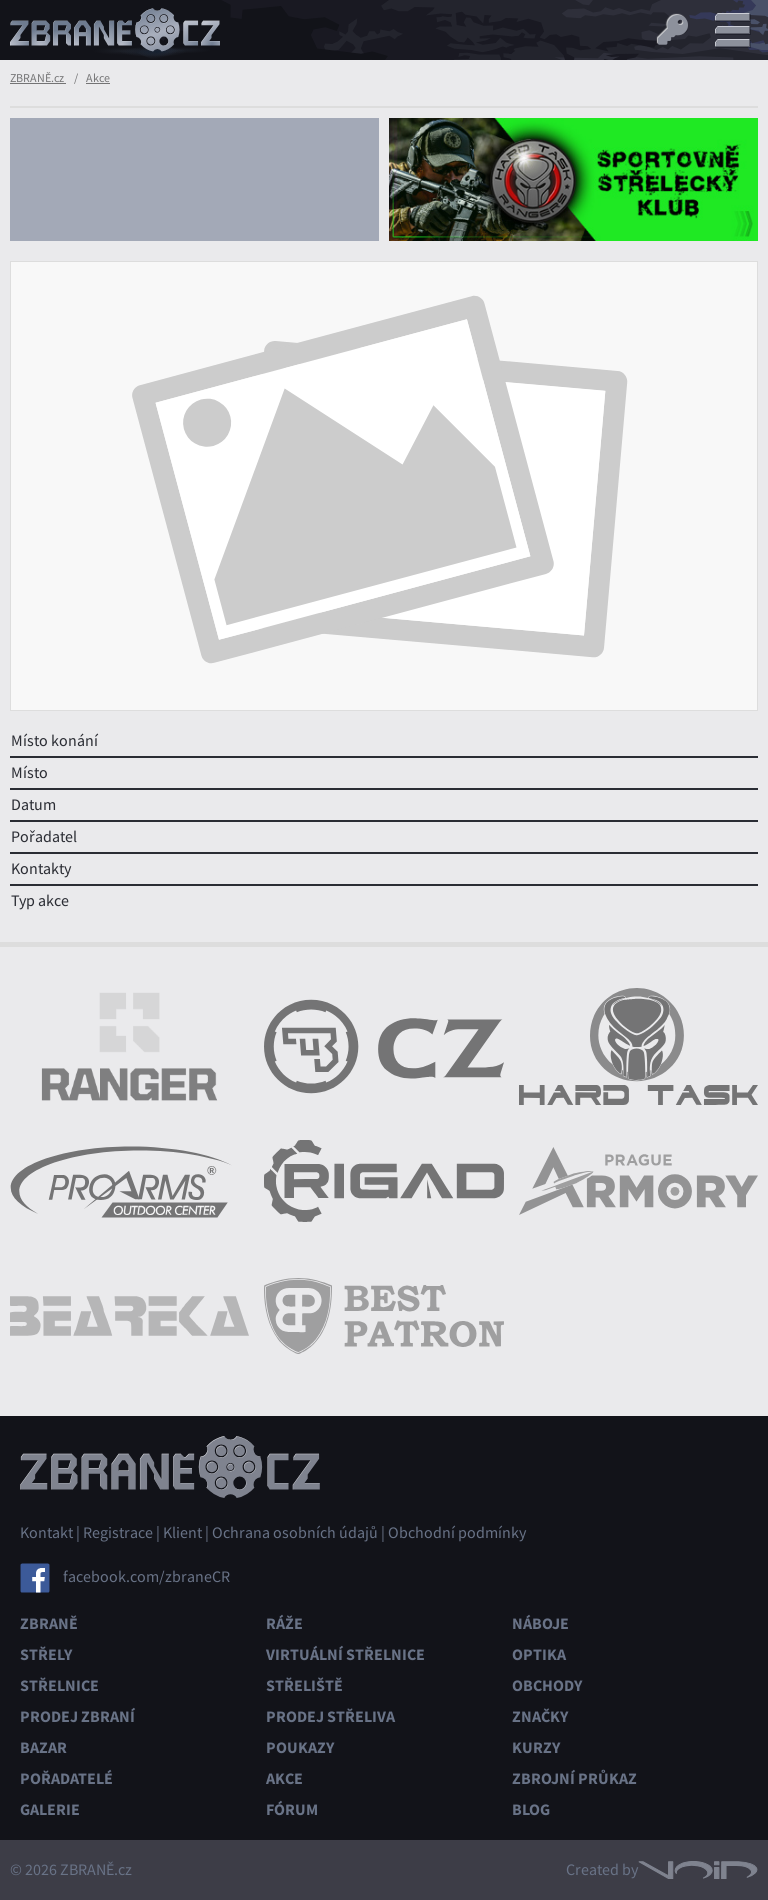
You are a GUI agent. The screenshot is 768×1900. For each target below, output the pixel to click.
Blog (531, 1809)
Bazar (43, 1747)
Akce (98, 78)
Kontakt (46, 1533)
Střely (46, 1654)
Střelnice (59, 1685)
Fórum (292, 1809)
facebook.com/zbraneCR (146, 1576)
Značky (540, 1716)
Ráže (284, 1623)
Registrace (118, 1533)
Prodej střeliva (330, 1716)
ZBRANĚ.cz (38, 78)
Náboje (540, 1623)
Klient (182, 1533)
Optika (539, 1654)
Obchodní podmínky (457, 1533)
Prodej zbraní (77, 1716)
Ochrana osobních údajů (295, 1533)
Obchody (547, 1685)
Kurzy (536, 1747)
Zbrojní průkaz (574, 1778)
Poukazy (300, 1747)
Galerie (50, 1809)
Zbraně (49, 1623)
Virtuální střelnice (345, 1654)
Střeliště (304, 1685)
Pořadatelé (66, 1778)
